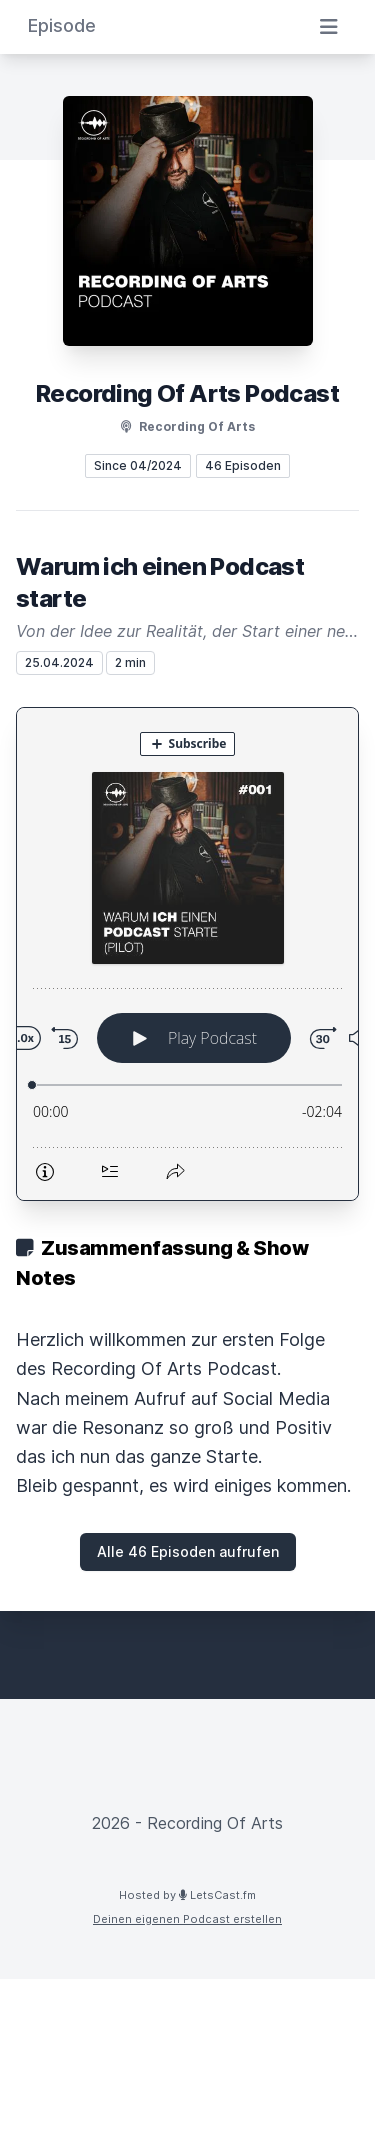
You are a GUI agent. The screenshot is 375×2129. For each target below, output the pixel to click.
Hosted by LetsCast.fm (187, 1895)
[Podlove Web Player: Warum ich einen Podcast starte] (187, 954)
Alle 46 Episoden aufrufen (188, 1551)
